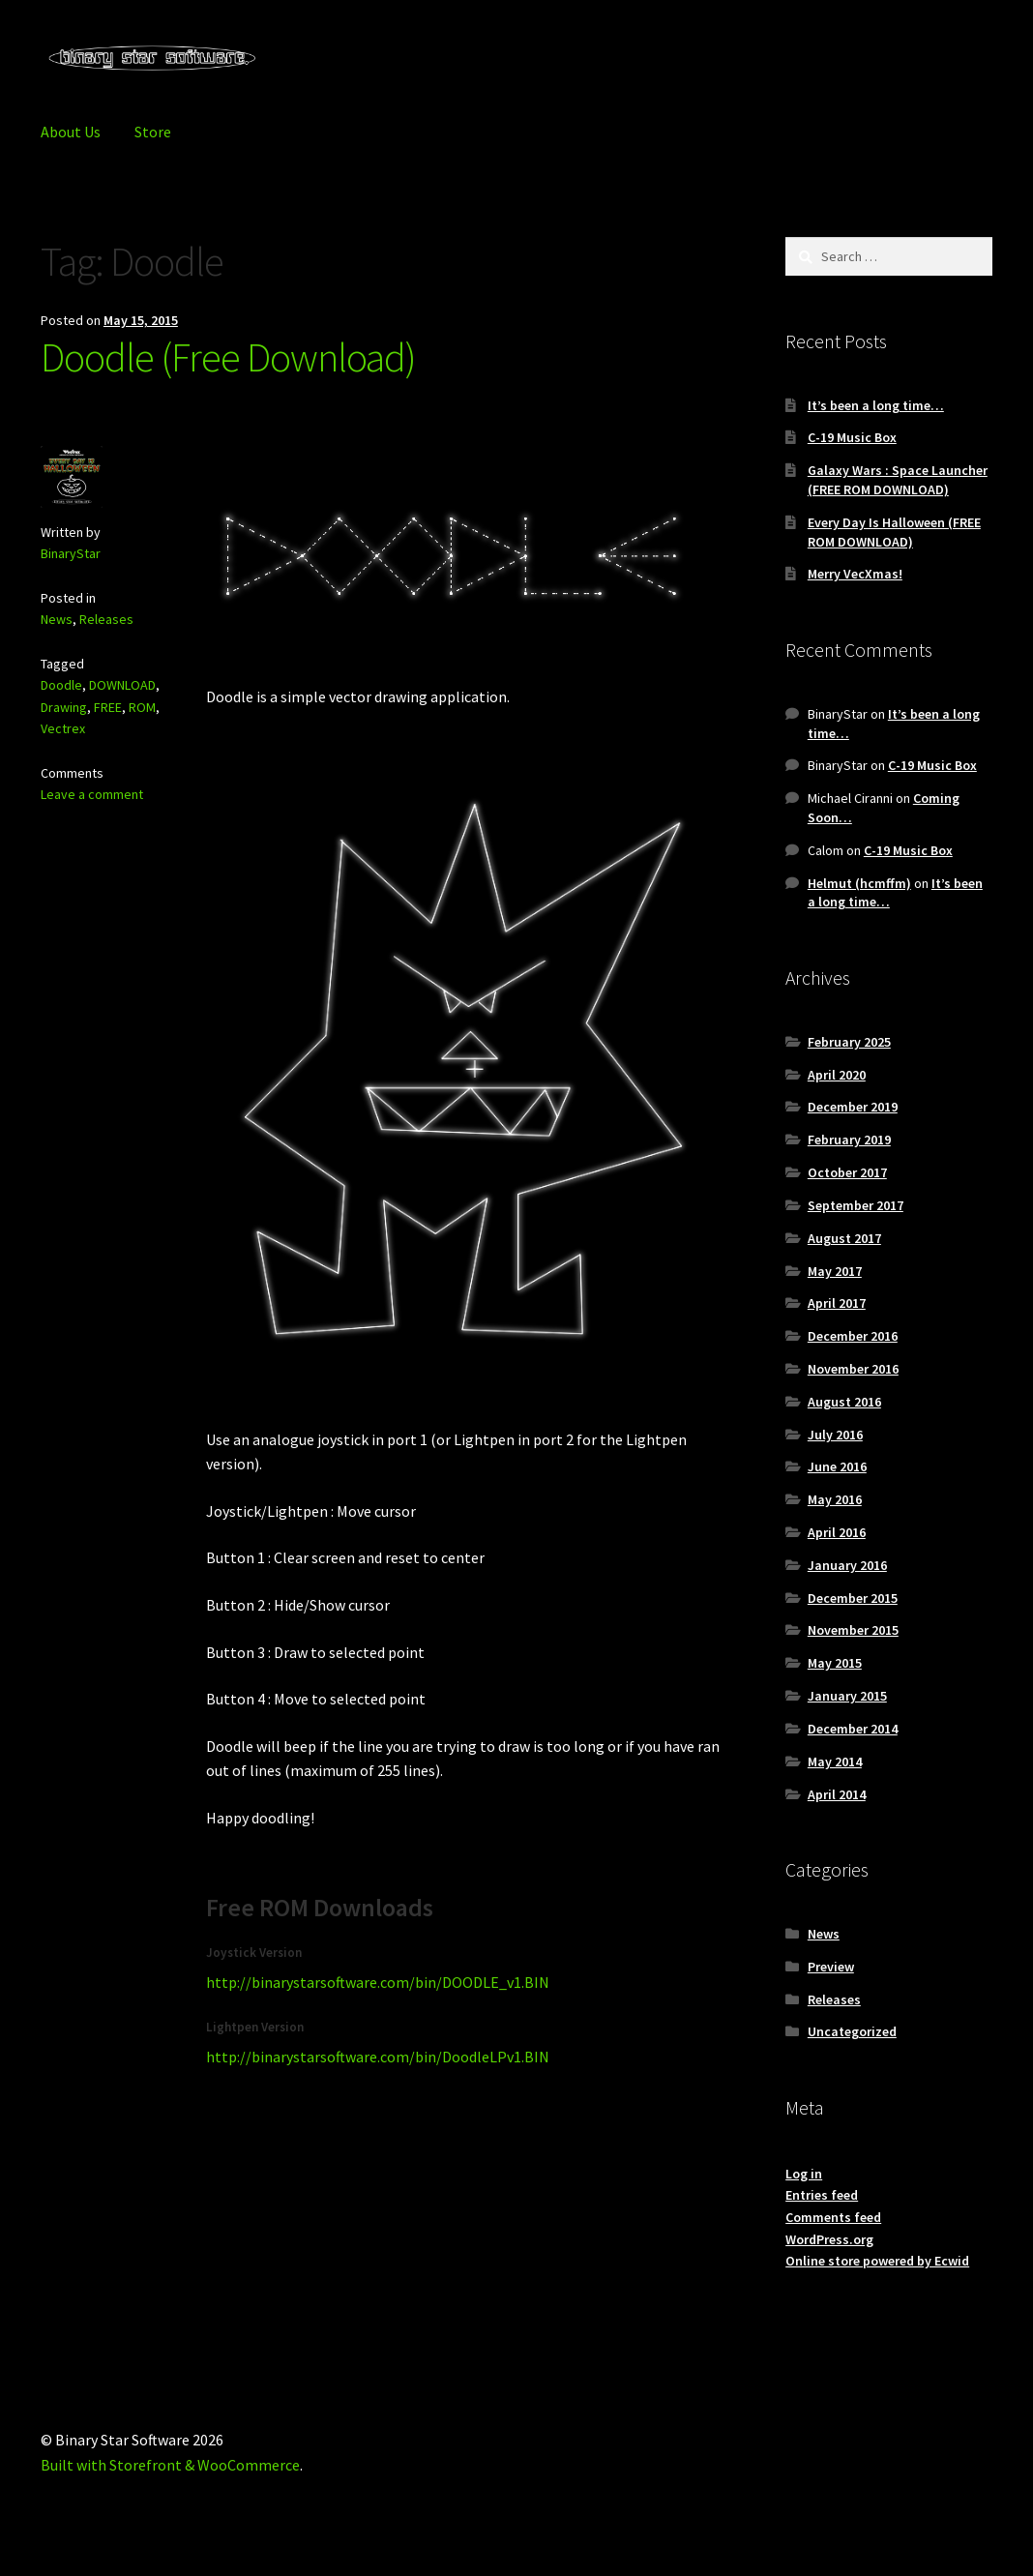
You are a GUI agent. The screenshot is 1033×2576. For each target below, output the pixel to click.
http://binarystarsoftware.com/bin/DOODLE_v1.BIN (377, 1982)
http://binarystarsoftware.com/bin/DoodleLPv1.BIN (377, 2056)
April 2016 (837, 1532)
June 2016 (837, 1466)
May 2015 (835, 1663)
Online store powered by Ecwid (877, 2260)
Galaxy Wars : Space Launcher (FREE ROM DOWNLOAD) (898, 479)
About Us (71, 131)
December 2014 (853, 1728)
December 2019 (853, 1106)
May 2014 (835, 1761)
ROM (142, 707)
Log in (803, 2173)
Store (152, 131)
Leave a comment (92, 794)
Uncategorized (852, 2031)
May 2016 (835, 1499)
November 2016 (853, 1368)
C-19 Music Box (852, 437)
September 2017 (855, 1205)
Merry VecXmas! (855, 573)
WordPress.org (829, 2239)
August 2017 (844, 1238)
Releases (106, 619)
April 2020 (837, 1074)
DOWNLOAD (122, 685)
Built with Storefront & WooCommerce (170, 2464)
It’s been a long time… (876, 405)
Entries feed (821, 2195)
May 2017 (835, 1271)
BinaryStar (71, 553)
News (57, 619)
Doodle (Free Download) (228, 357)
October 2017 (847, 1172)
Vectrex (63, 728)
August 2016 (844, 1401)
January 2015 (847, 1695)
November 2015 (853, 1630)
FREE (108, 707)
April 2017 (837, 1303)
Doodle (61, 685)
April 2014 (837, 1794)
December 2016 (853, 1336)
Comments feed (833, 2217)
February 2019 (849, 1139)
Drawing (64, 707)
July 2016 (835, 1434)
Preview (831, 1966)
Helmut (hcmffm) (859, 883)
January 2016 (847, 1565)
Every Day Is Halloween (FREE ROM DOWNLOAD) (894, 532)
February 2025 (849, 1042)
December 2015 (853, 1598)
